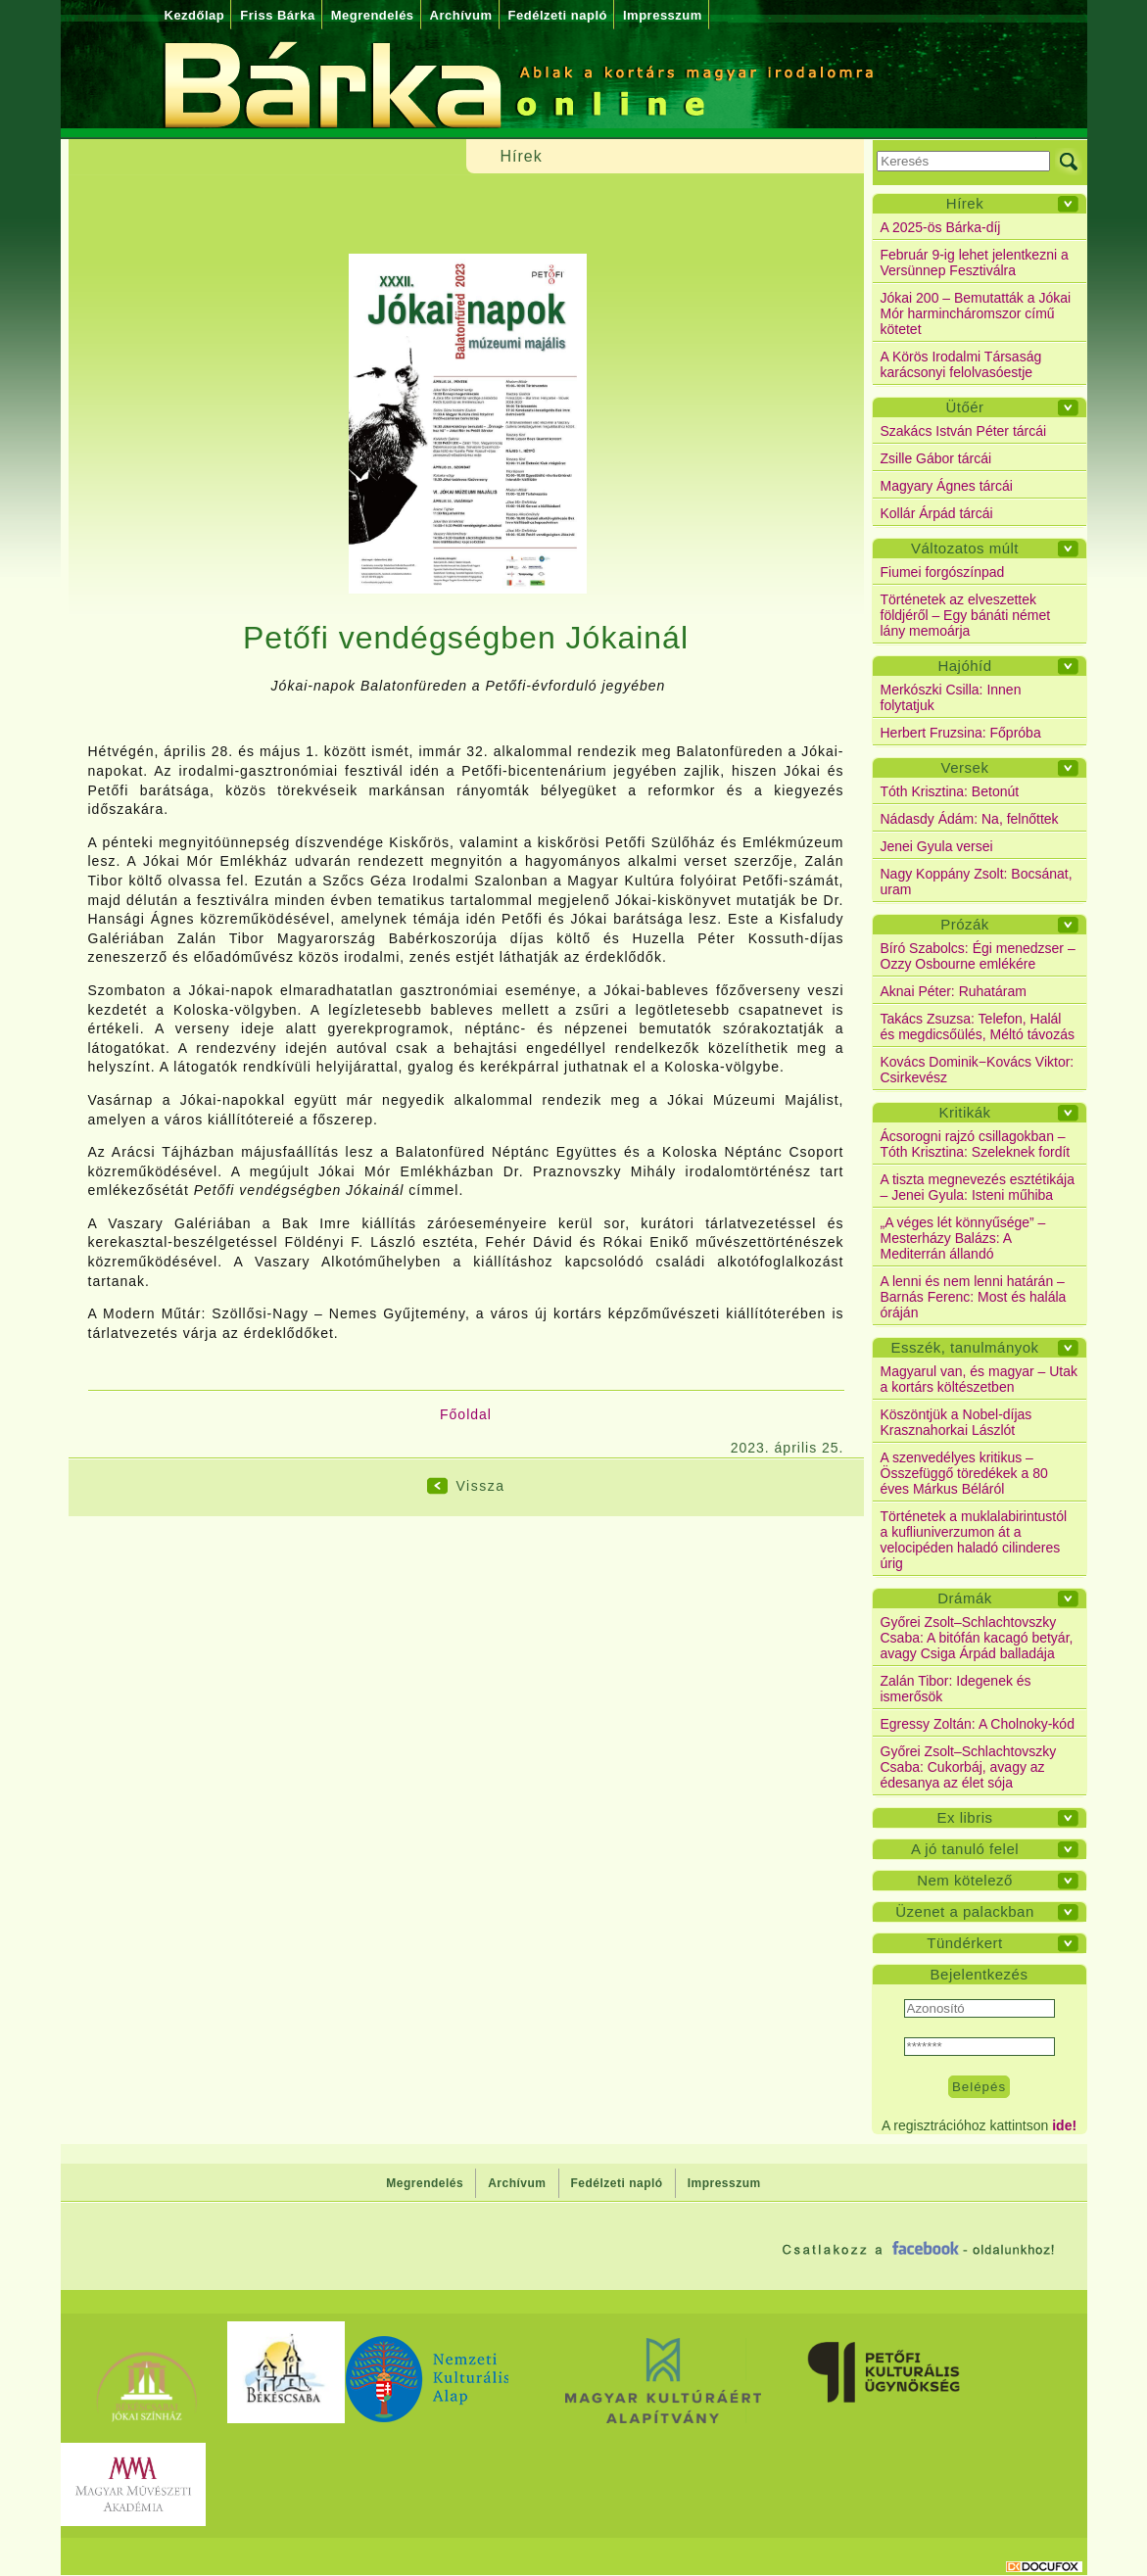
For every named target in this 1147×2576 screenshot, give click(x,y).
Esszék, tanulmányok (964, 1347)
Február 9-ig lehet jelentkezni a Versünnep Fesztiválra (975, 262)
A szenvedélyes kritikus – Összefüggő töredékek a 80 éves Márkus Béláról (964, 1473)
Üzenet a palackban (964, 1911)
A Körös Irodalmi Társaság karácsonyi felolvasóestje (961, 364)
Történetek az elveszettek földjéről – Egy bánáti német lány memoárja (966, 615)
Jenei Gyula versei (937, 846)
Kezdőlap (195, 15)
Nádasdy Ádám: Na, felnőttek (970, 819)
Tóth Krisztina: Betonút (950, 791)
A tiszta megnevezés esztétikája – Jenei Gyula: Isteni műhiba (978, 1187)
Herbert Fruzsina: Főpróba (961, 732)
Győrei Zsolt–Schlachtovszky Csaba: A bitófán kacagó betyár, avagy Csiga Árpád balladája (977, 1637)
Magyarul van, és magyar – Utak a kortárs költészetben (979, 1379)
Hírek (964, 203)
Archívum (461, 15)
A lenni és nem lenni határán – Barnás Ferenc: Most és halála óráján (974, 1296)
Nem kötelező (965, 1880)
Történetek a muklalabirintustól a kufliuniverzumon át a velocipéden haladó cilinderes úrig (974, 1539)
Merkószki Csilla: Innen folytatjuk (951, 697)
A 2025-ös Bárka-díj (941, 227)
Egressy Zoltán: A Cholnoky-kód (978, 1724)
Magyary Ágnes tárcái (947, 486)
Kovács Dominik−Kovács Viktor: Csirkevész (978, 1069)
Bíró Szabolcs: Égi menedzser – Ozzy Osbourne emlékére (978, 956)
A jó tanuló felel (965, 1848)
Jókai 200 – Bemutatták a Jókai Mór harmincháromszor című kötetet (976, 313)
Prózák (964, 924)
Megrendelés (372, 15)
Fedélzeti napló (557, 15)
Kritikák (964, 1112)
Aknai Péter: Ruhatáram (954, 991)
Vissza (480, 1486)
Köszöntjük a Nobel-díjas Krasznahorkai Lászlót (956, 1422)
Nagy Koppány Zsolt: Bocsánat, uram (977, 881)
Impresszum (662, 15)
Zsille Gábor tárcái (936, 458)
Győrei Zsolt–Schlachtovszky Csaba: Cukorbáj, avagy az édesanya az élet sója (969, 1766)
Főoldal (466, 1414)
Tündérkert (965, 1942)
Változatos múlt (965, 548)
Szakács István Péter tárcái (964, 431)
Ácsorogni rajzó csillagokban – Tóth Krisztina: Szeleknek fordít (976, 1144)
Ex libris (964, 1817)
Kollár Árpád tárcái (937, 513)
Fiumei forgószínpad (943, 572)
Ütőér (964, 407)
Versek (965, 767)
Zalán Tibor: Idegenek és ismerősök (956, 1688)
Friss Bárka (277, 15)
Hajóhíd (964, 665)
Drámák (964, 1598)
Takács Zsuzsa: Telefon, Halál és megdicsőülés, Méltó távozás (978, 1026)
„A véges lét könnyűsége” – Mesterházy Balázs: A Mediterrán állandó (963, 1238)
